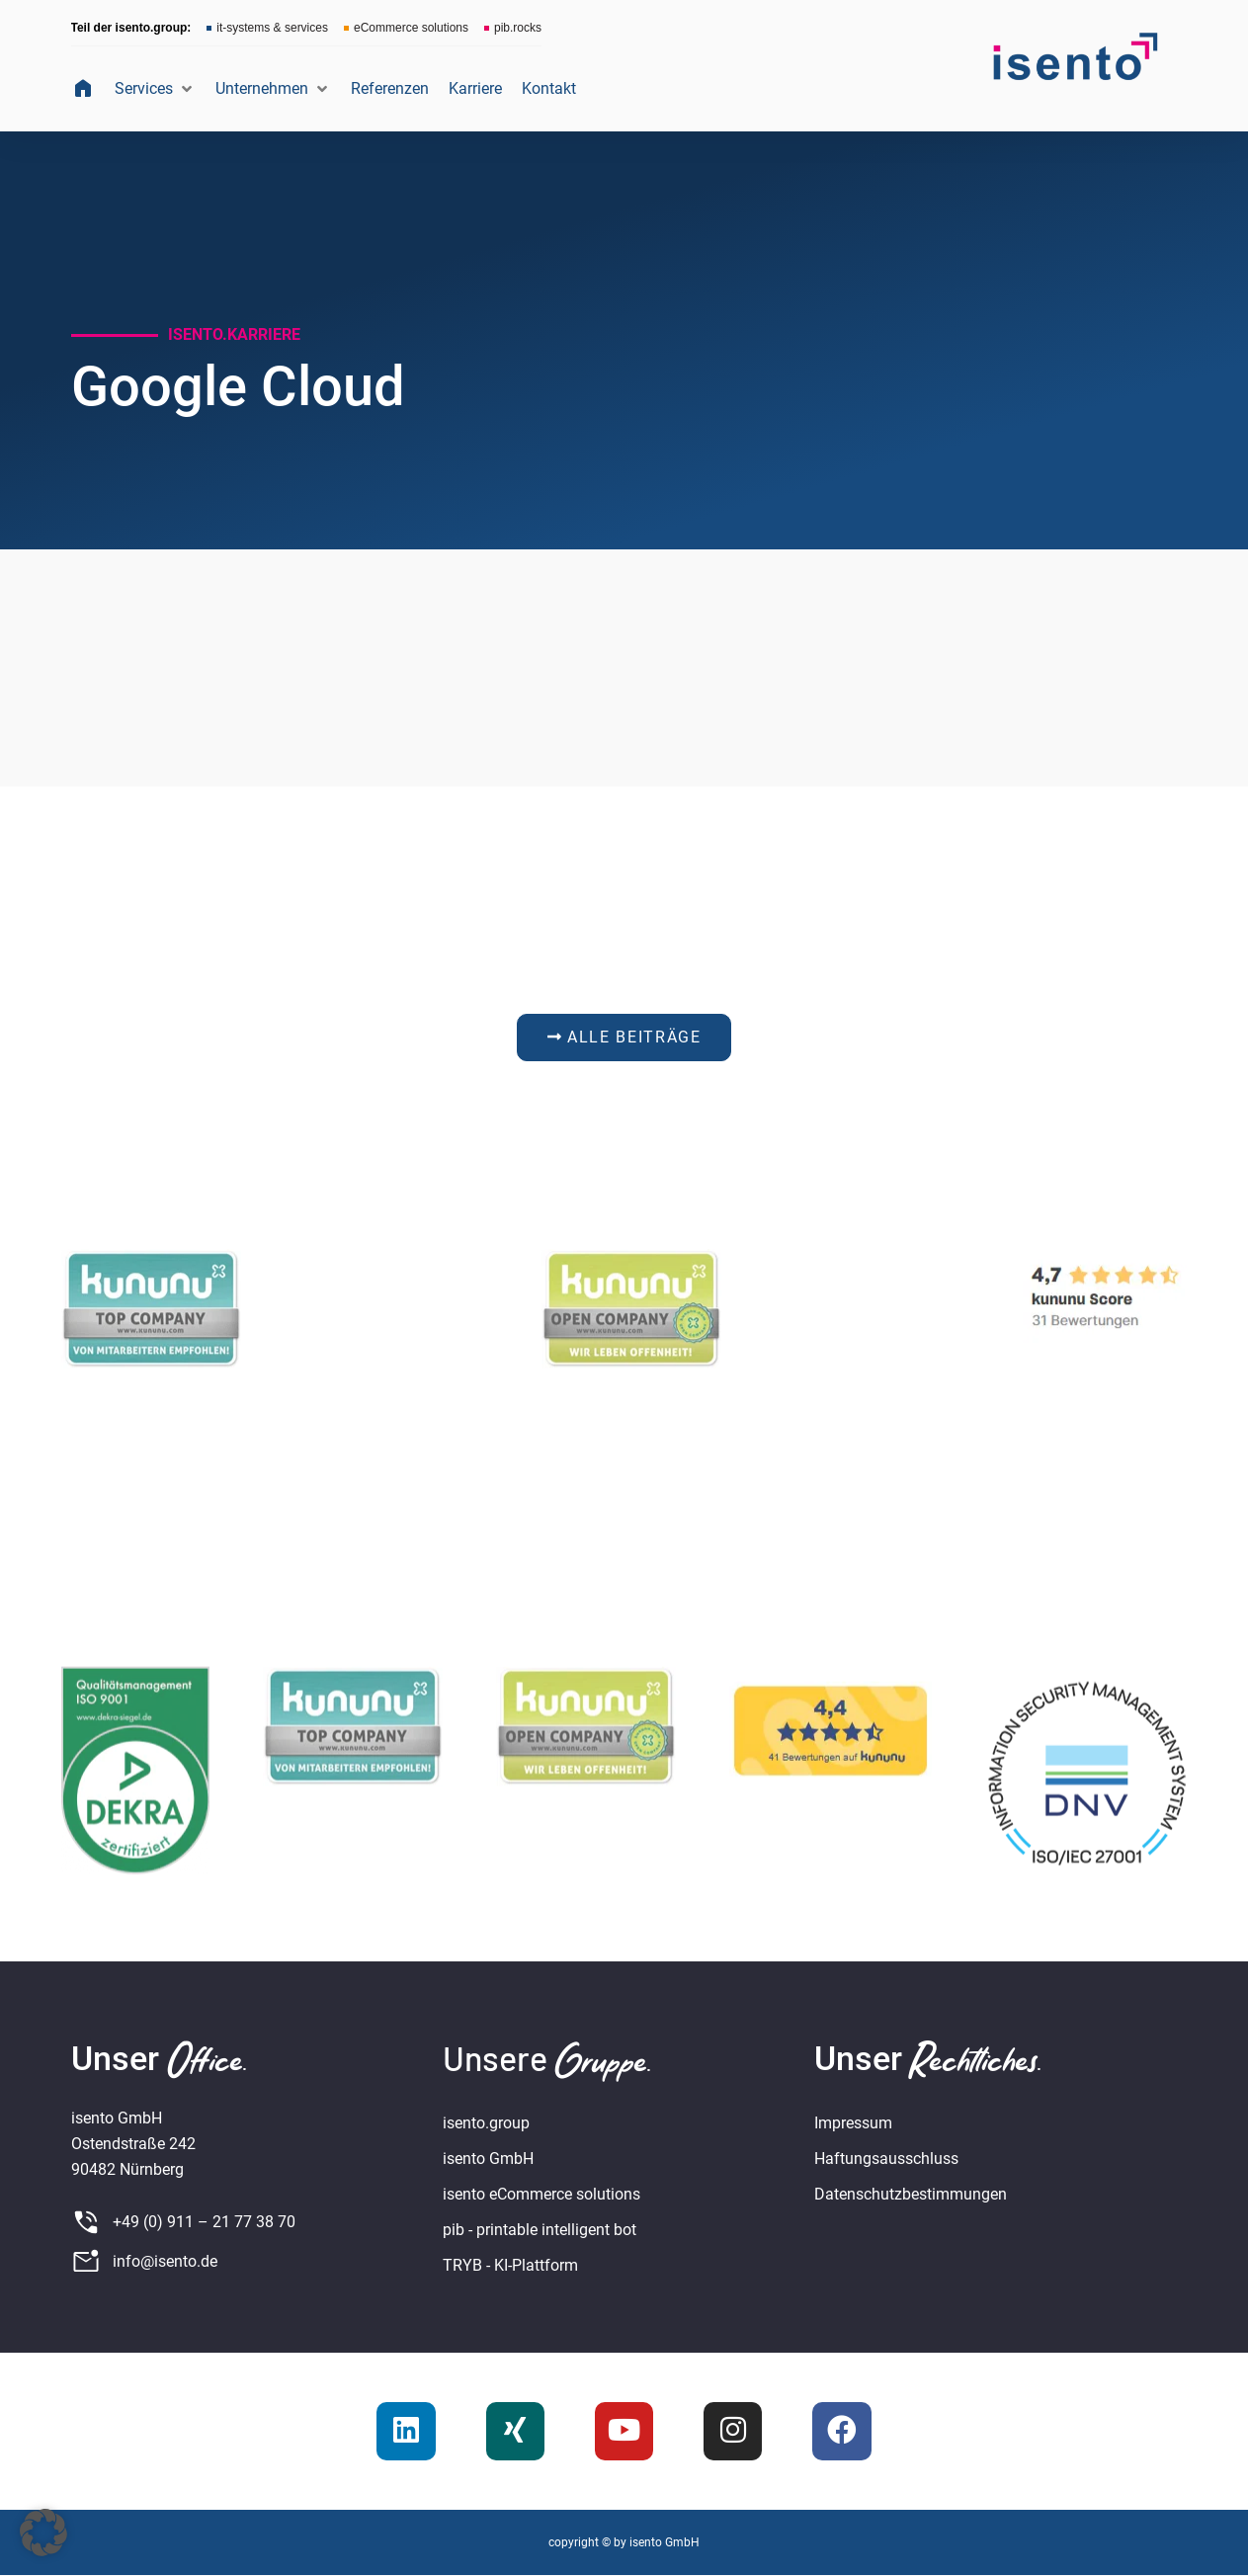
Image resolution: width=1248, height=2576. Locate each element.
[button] (155, 89)
